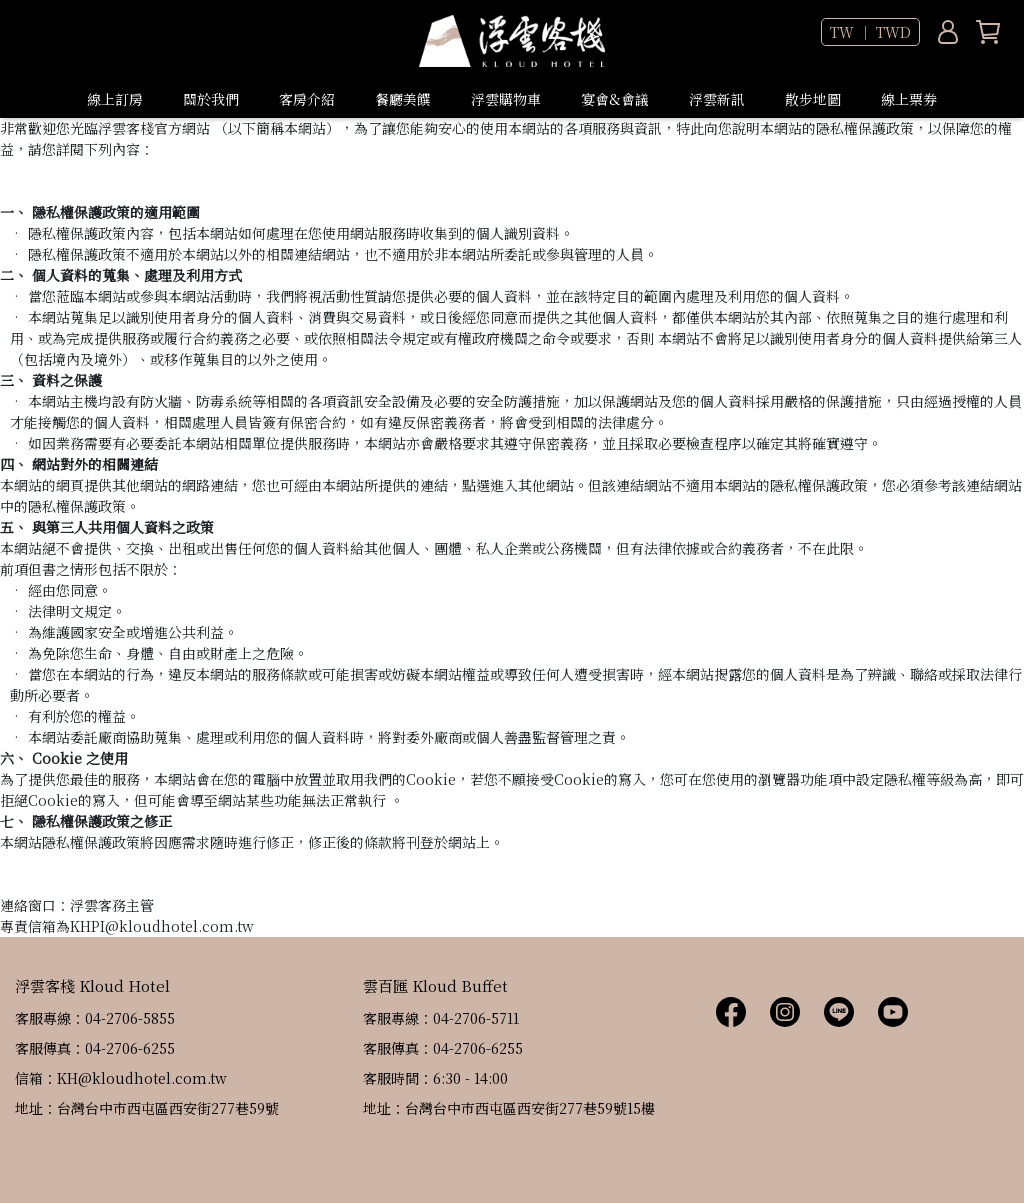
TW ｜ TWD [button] (870, 32)
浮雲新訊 (717, 99)
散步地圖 (813, 99)
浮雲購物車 (506, 99)
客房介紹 (307, 99)
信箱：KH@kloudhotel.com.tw (121, 1078)
